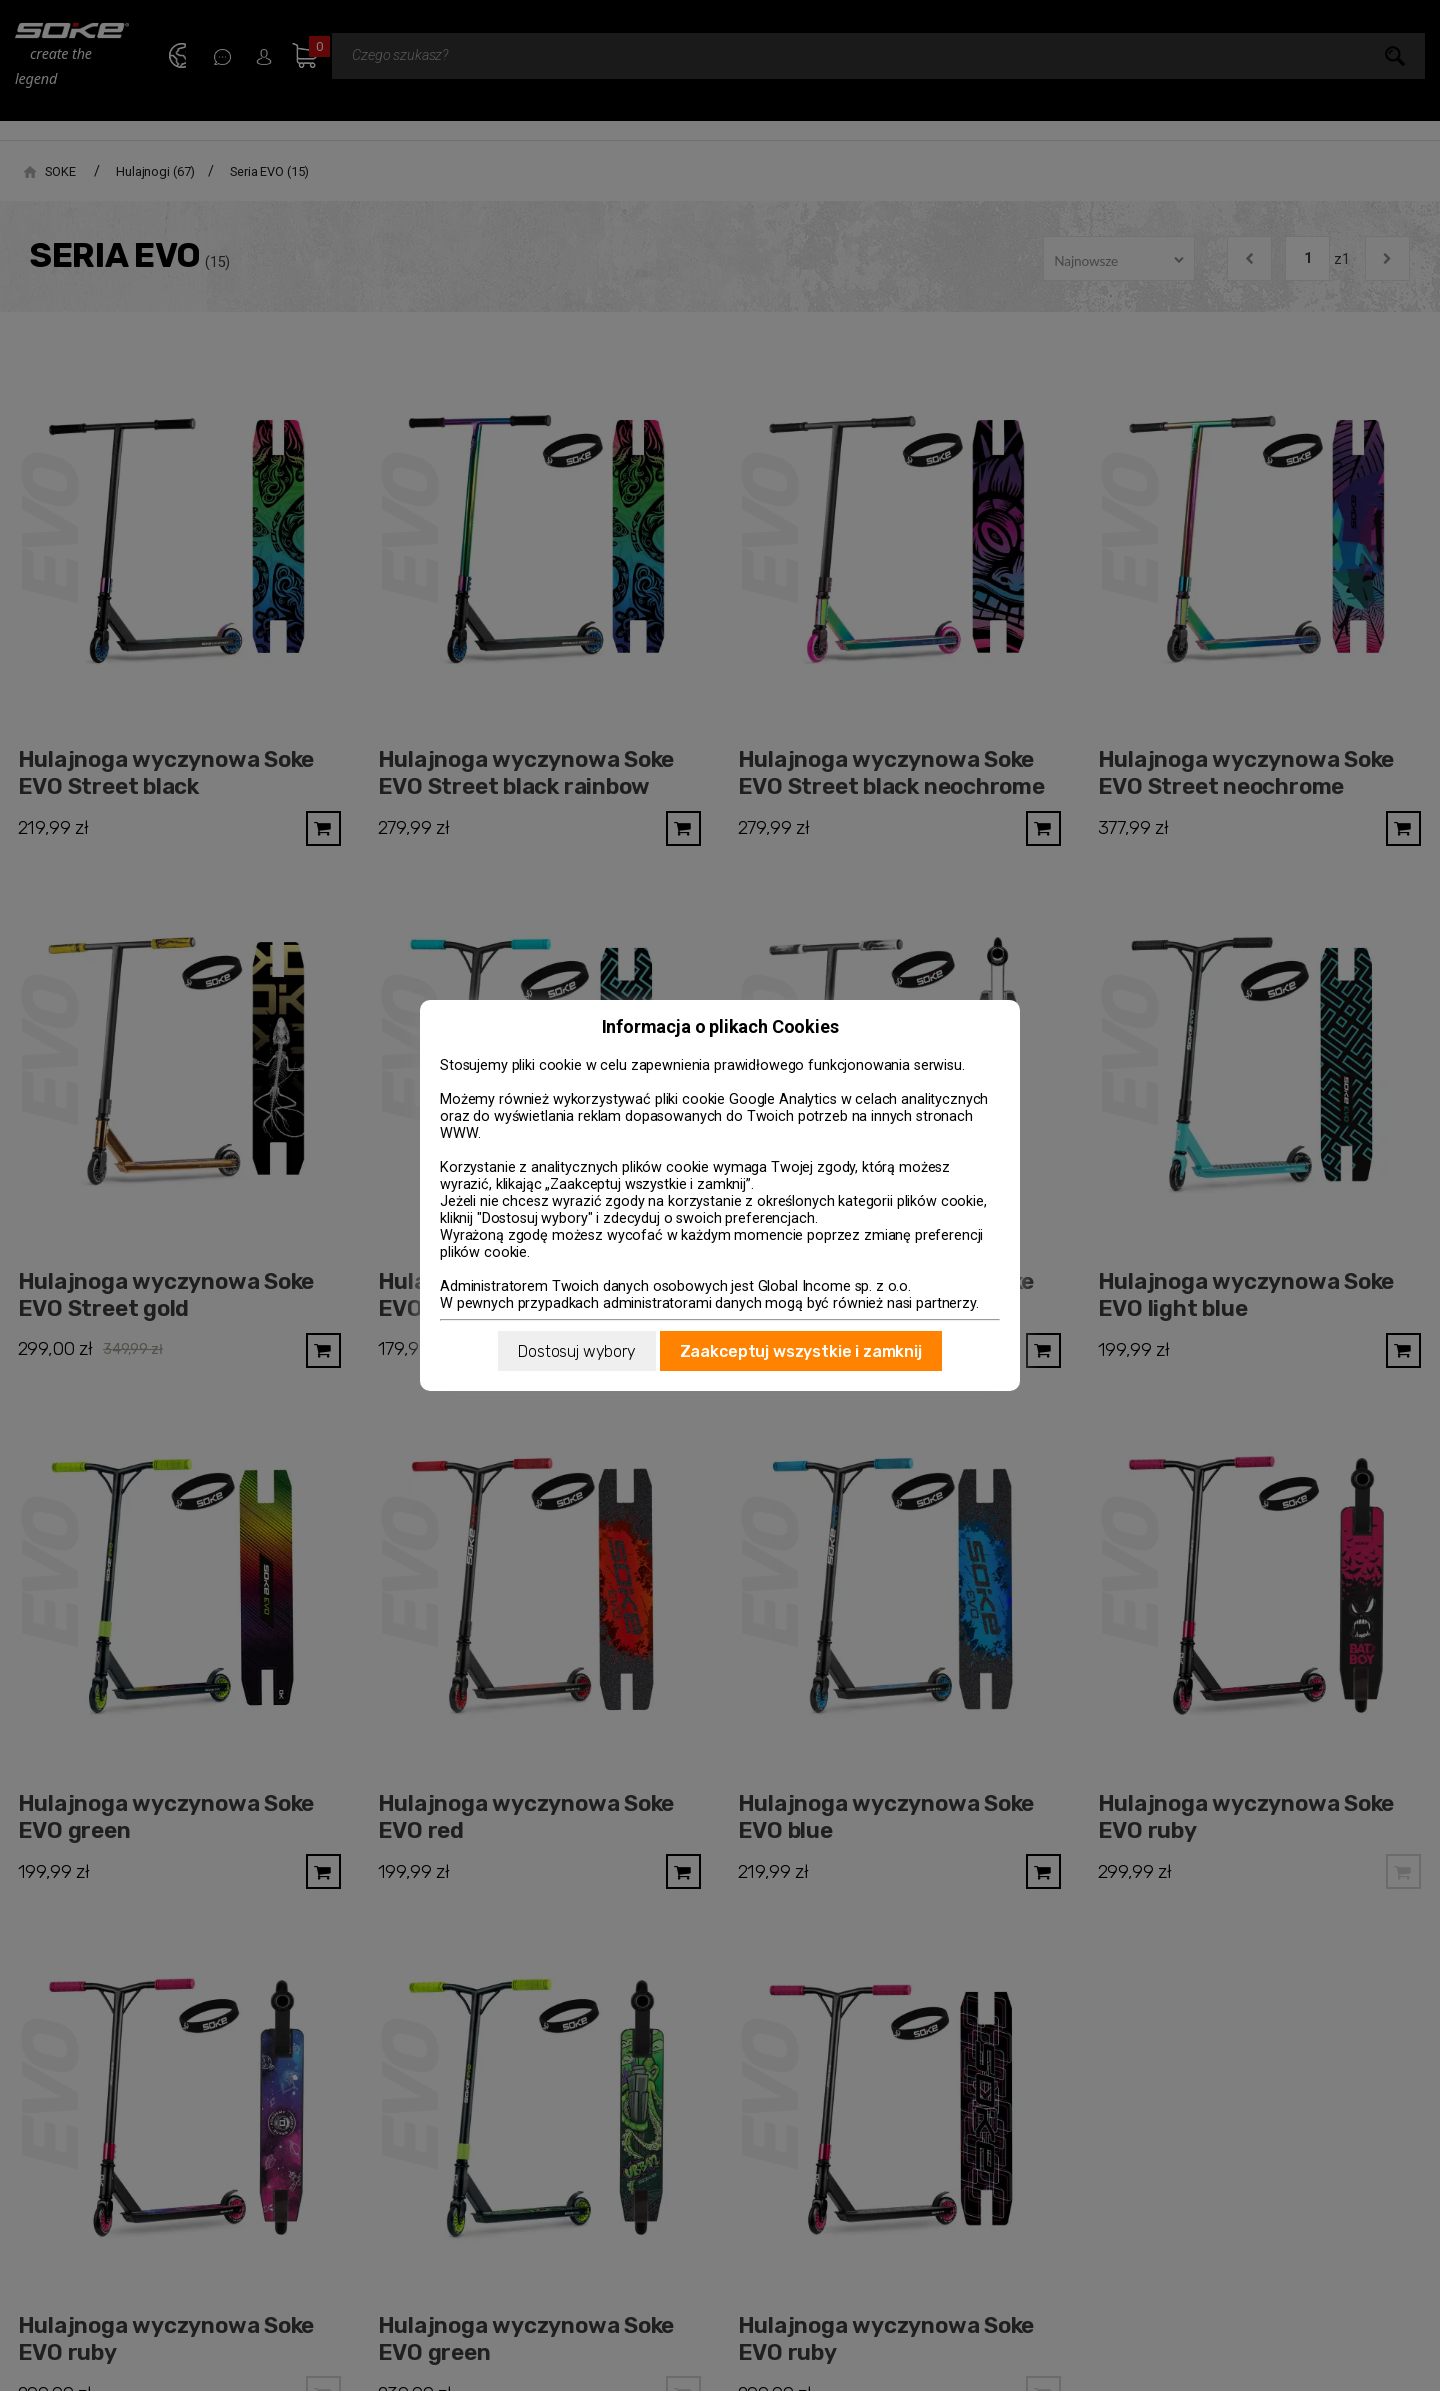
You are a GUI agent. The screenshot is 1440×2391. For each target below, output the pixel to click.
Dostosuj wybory (577, 1351)
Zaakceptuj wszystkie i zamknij (801, 1351)
